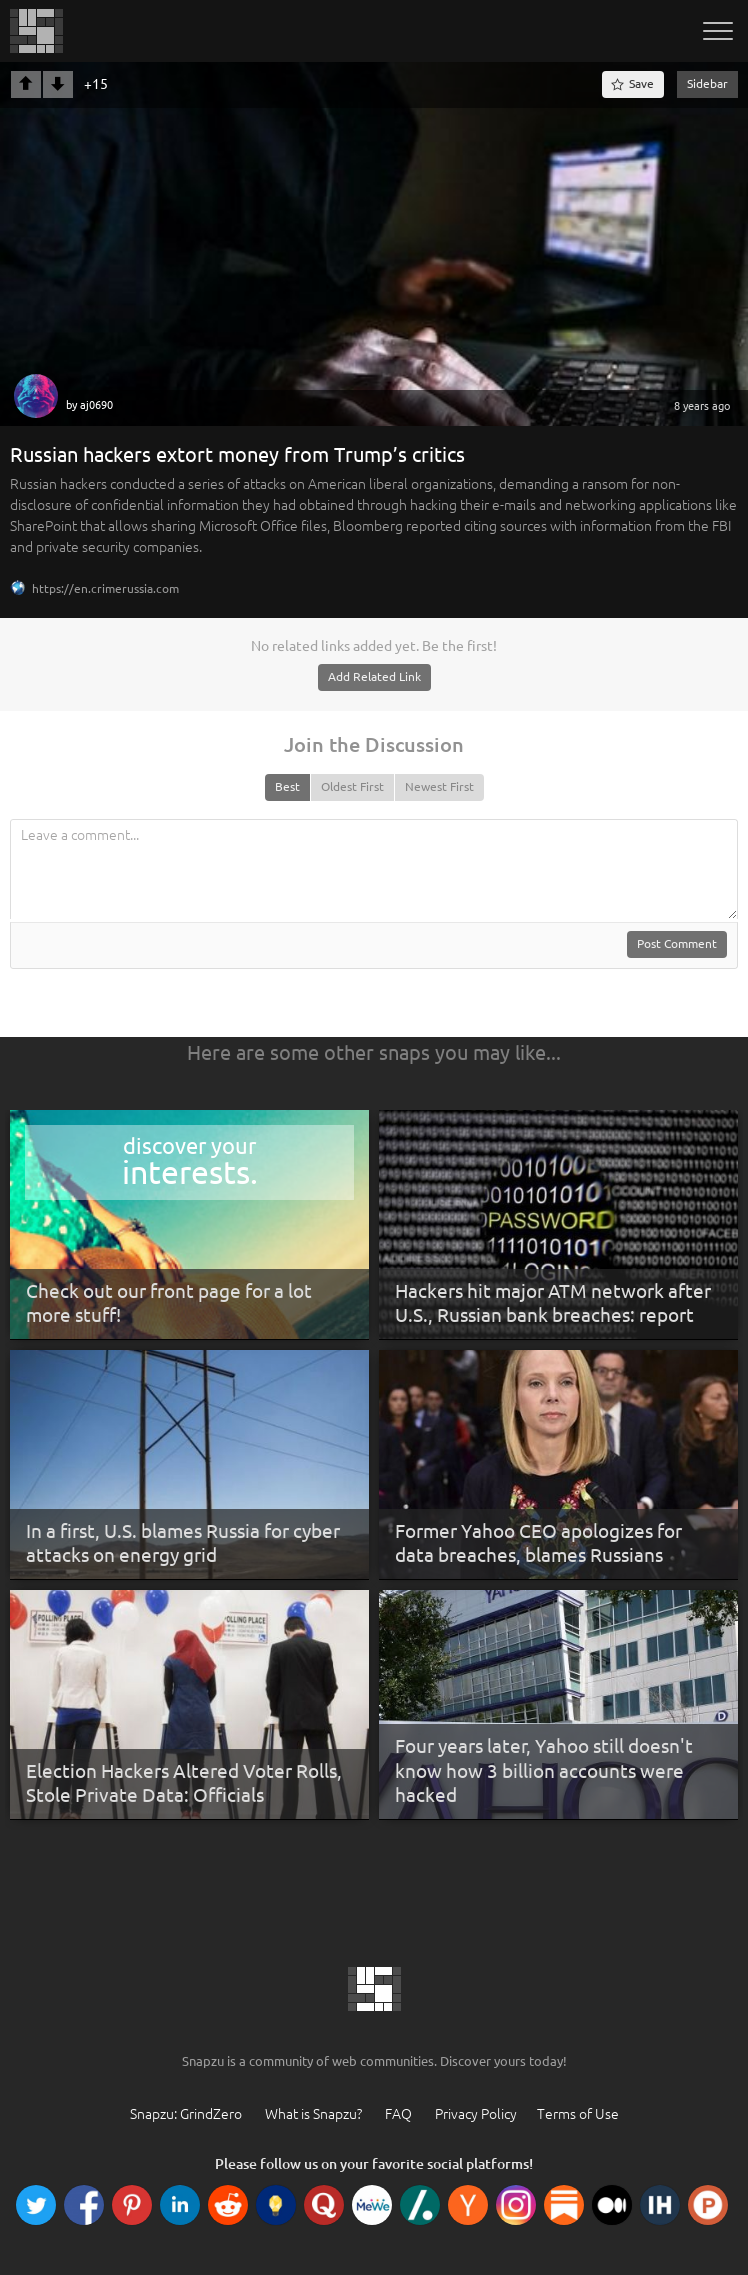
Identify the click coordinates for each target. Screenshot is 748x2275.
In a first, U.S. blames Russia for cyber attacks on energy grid (183, 1543)
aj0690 (96, 405)
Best (287, 786)
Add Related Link (374, 676)
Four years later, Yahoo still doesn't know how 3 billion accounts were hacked (544, 1770)
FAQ (398, 2114)
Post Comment (677, 943)
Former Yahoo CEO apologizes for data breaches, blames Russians (538, 1543)
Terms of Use (578, 2114)
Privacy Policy (476, 2114)
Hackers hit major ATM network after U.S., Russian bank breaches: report (553, 1303)
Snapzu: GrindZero (186, 2114)
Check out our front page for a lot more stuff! (169, 1303)
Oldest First (352, 786)
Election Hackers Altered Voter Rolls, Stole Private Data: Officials (184, 1783)
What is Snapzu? (313, 2114)
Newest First (439, 786)
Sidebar (707, 83)
